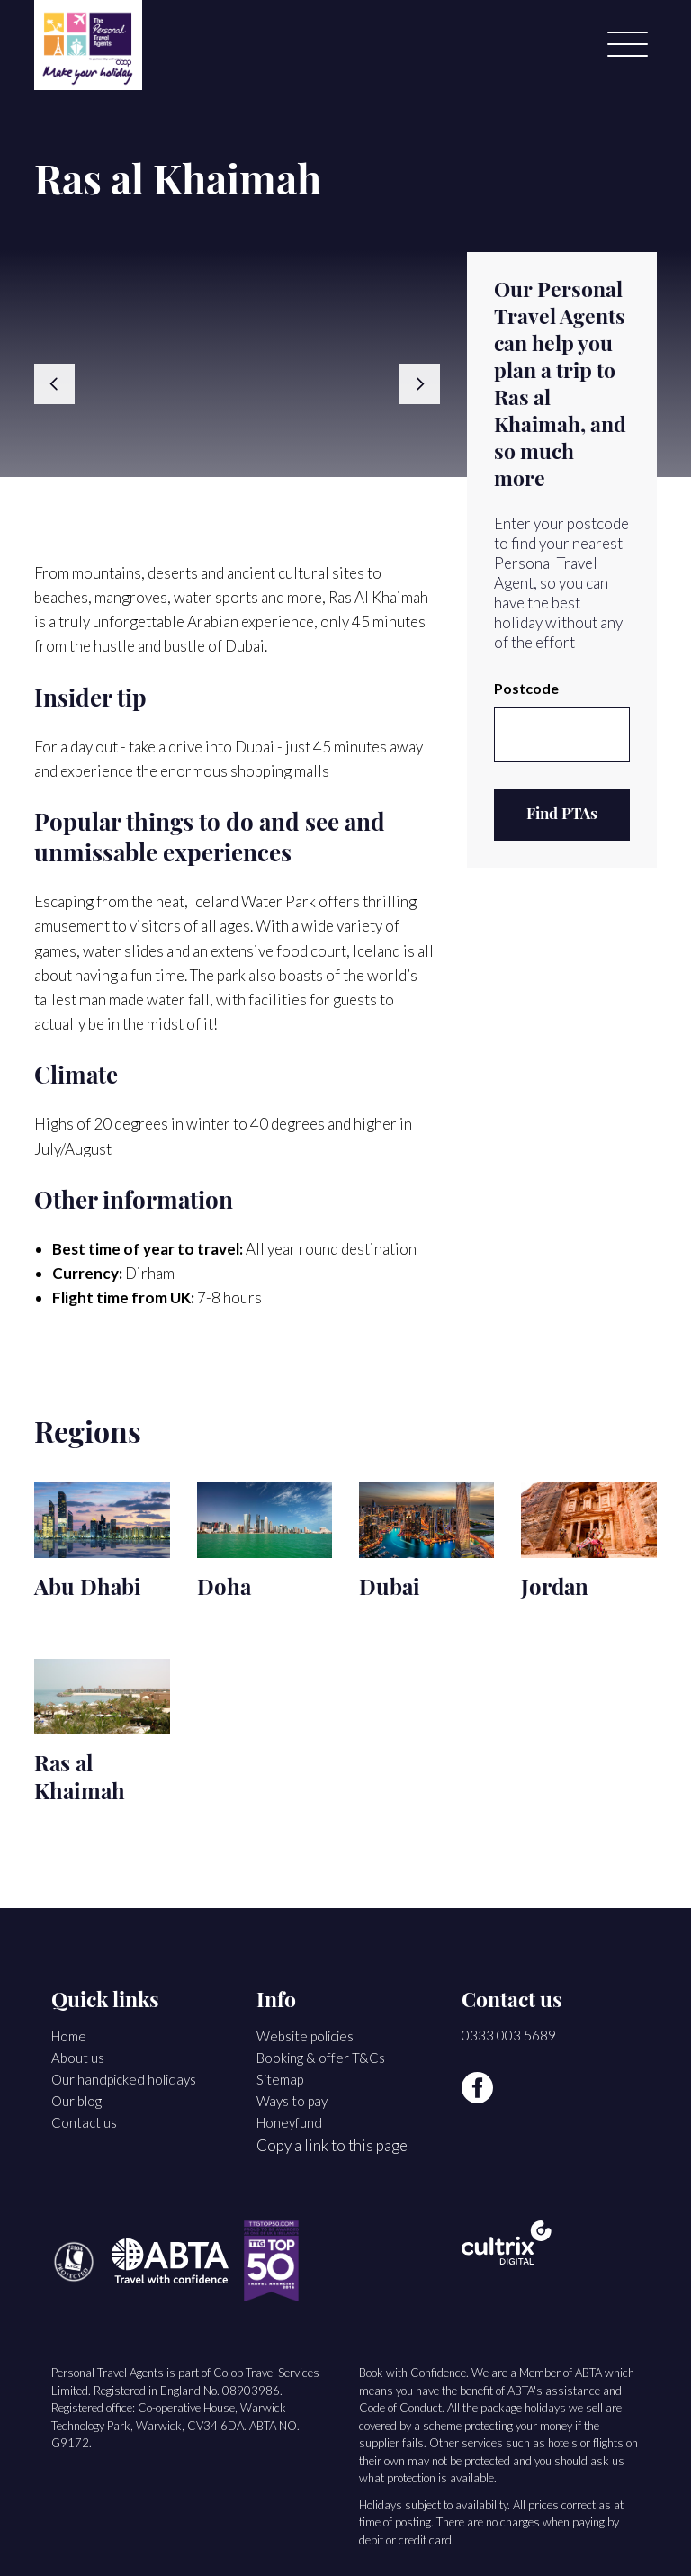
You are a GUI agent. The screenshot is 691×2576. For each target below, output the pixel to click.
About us (77, 2057)
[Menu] (627, 45)
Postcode (526, 688)
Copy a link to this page (332, 2145)
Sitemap (279, 2079)
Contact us (84, 2122)
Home (68, 2036)
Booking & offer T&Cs (320, 2057)
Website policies (305, 2036)
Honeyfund (289, 2122)
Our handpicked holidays (123, 2079)
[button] (64, 384)
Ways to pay (292, 2101)
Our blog (76, 2101)
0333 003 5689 (509, 2035)
